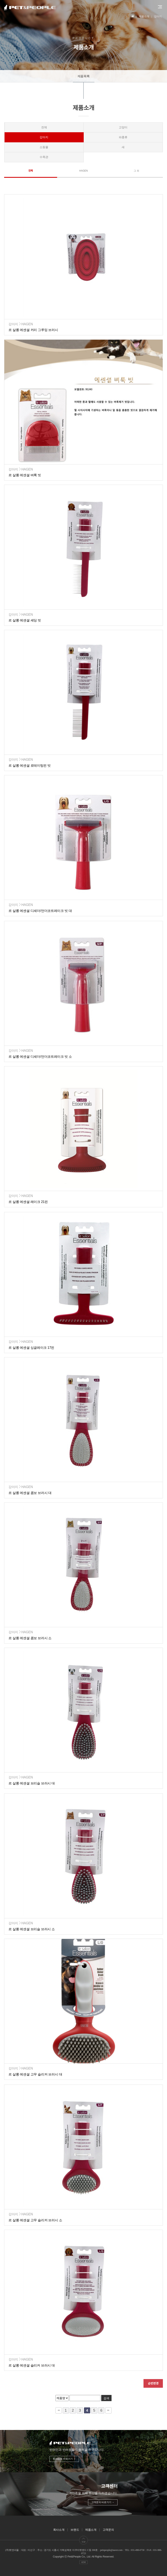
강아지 (44, 137)
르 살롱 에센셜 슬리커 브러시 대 (31, 2365)
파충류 (123, 137)
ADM (83, 2562)
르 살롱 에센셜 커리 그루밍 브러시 (33, 330)
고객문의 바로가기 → (102, 2502)
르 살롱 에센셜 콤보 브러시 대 (30, 1493)
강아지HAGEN (20, 324)
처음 (58, 2410)
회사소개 (59, 2529)
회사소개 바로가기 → (64, 2458)
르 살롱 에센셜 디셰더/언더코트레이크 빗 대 (40, 910)
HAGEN (83, 170)
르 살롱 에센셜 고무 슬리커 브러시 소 (35, 2220)
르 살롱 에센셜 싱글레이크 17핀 (31, 1347)
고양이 (123, 127)
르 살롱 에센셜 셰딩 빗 (24, 620)
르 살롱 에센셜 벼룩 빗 (24, 475)
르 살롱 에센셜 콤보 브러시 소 (30, 1638)
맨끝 (108, 2410)
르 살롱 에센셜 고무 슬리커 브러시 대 (35, 2074)
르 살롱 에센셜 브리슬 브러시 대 (31, 1783)
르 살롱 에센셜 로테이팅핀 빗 (29, 765)
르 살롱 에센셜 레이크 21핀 (28, 1202)
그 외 (136, 170)
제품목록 (84, 76)
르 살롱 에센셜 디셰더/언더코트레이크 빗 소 (40, 1056)
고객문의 (108, 2529)
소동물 (44, 147)
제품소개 (90, 2529)
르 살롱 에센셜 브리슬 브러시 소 (31, 1929)
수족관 (44, 157)
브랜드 (75, 2529)
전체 (44, 127)
